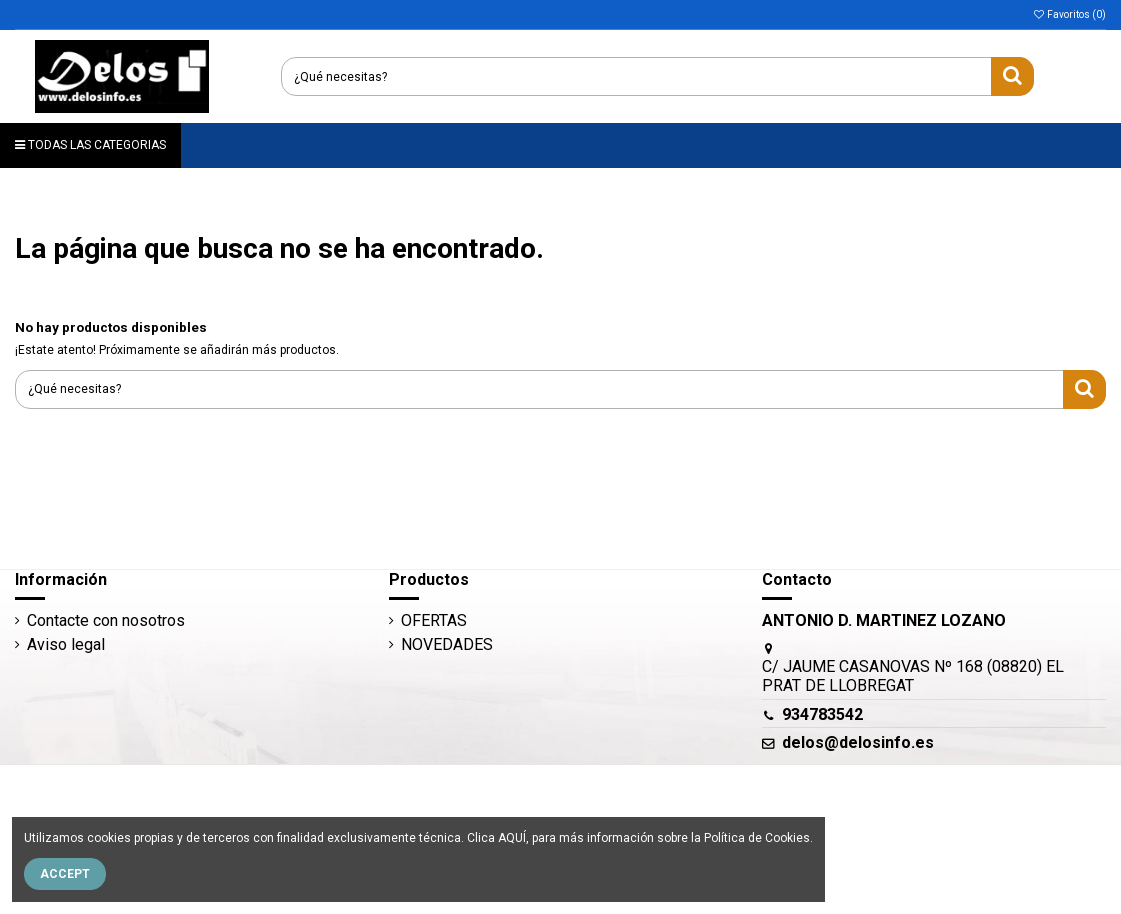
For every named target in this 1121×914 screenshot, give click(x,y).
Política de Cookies (757, 838)
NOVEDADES (447, 644)
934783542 (822, 714)
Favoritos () (1069, 14)
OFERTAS (434, 620)
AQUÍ (512, 838)
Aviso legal (66, 644)
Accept (65, 874)
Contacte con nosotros (106, 620)
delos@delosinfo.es (858, 742)
